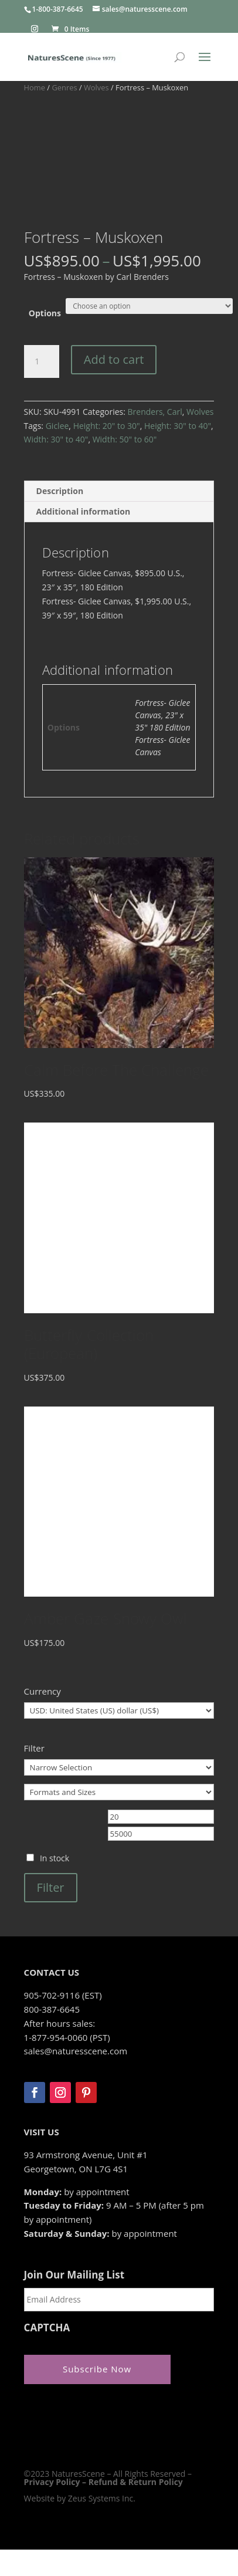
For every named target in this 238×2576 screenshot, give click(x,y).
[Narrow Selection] (119, 1767)
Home (34, 87)
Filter (50, 1887)
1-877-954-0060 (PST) (67, 2037)
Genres (64, 87)
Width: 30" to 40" (56, 439)
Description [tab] (60, 490)
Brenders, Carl (155, 411)
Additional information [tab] (83, 511)
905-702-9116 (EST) (63, 1995)
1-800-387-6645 (57, 9)
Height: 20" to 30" (106, 425)
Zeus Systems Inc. (101, 2498)
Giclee (57, 425)
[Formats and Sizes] (119, 1792)
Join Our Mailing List (74, 2275)
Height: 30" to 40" (177, 425)
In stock (54, 1858)
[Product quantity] (41, 361)
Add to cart (114, 359)
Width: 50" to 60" (125, 439)
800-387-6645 (52, 2009)
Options (45, 313)
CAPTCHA (47, 2327)
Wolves (96, 87)
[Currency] (119, 1710)
